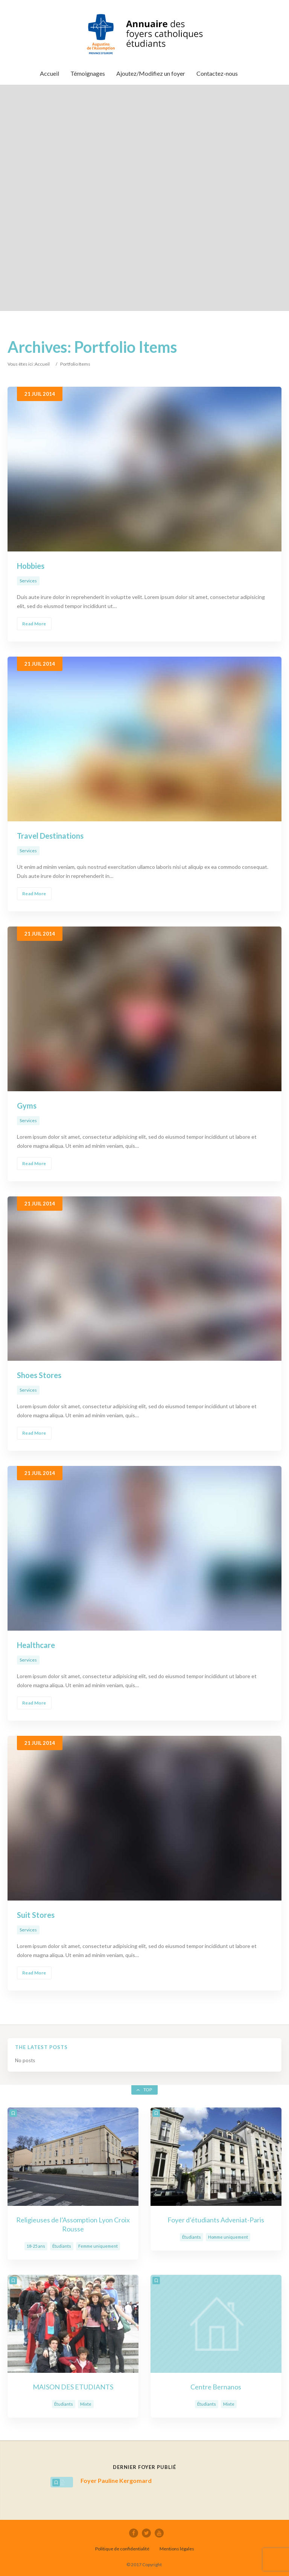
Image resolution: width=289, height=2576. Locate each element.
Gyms (27, 1105)
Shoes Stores (39, 1375)
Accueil (42, 364)
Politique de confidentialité (122, 2548)
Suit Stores (36, 1914)
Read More (34, 623)
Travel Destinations (50, 835)
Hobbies (30, 565)
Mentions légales (177, 2548)
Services (28, 581)
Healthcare (36, 1644)
